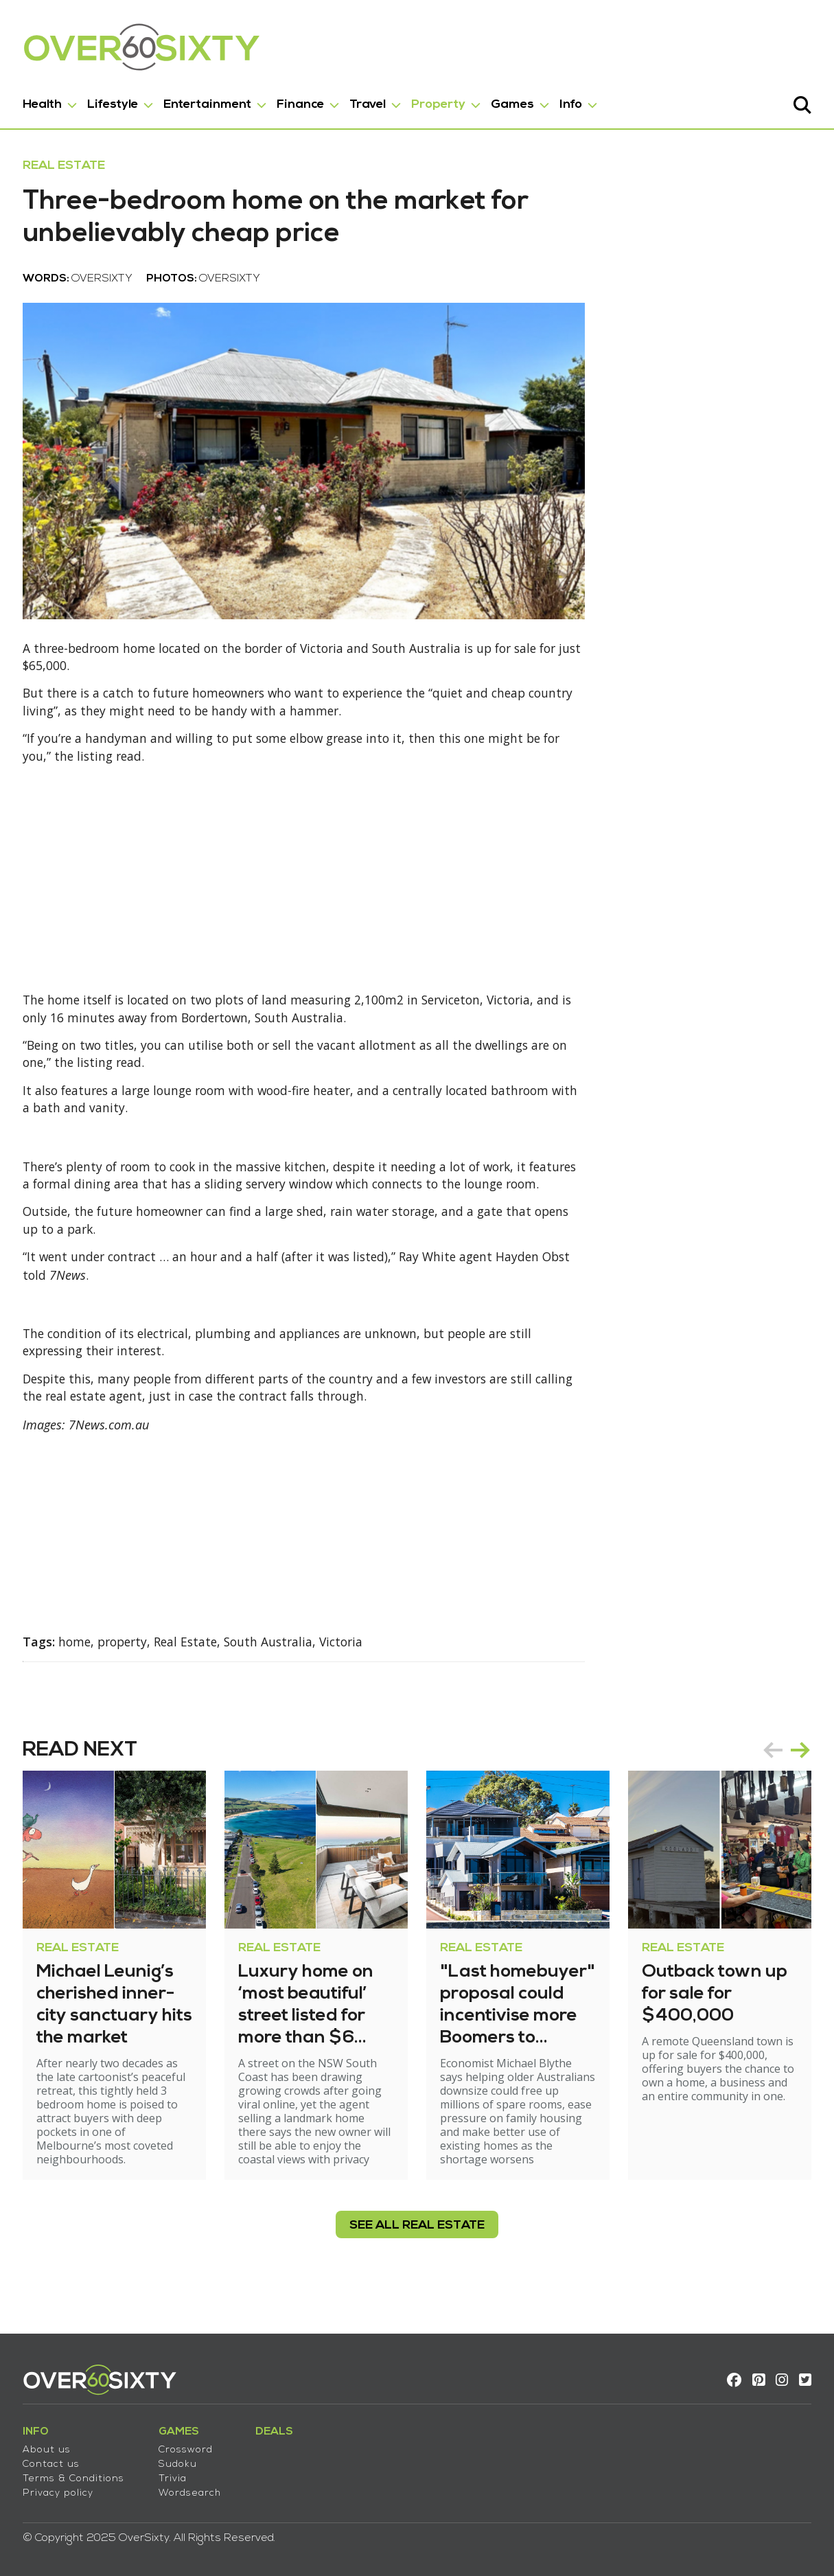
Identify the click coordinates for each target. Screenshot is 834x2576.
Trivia (177, 2475)
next (796, 1775)
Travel (372, 101)
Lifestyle (117, 101)
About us (51, 2446)
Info (575, 101)
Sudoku (182, 2460)
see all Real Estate (417, 2250)
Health (47, 101)
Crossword (190, 2446)
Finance (305, 101)
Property (443, 101)
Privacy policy (62, 2489)
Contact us (55, 2460)
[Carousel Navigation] (782, 1775)
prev (768, 1775)
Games (517, 101)
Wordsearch (194, 2489)
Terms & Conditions (78, 2475)
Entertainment (212, 101)
